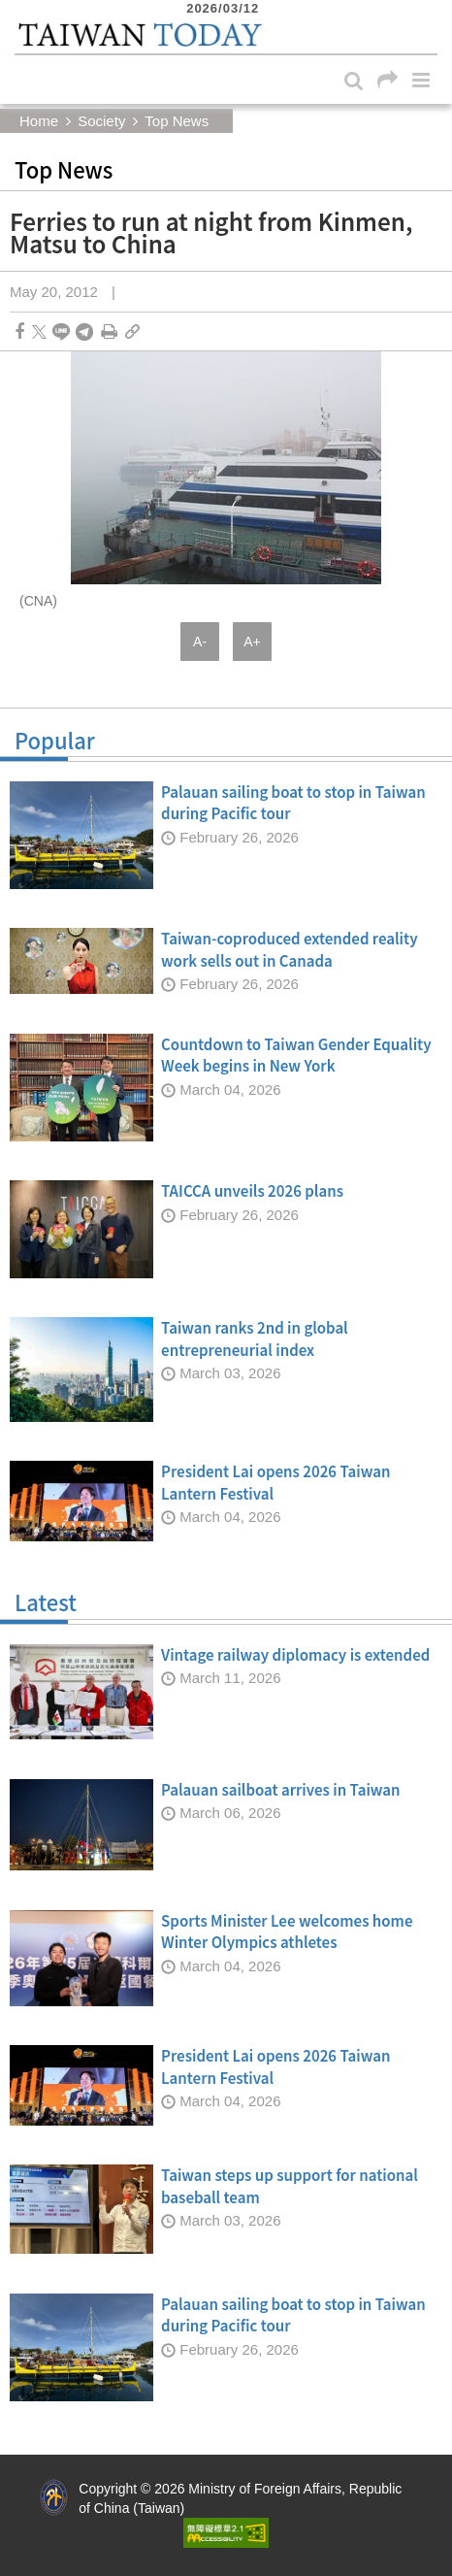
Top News (177, 121)
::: (20, 9)
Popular (226, 745)
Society (101, 121)
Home (38, 121)
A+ (252, 641)
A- (200, 641)
